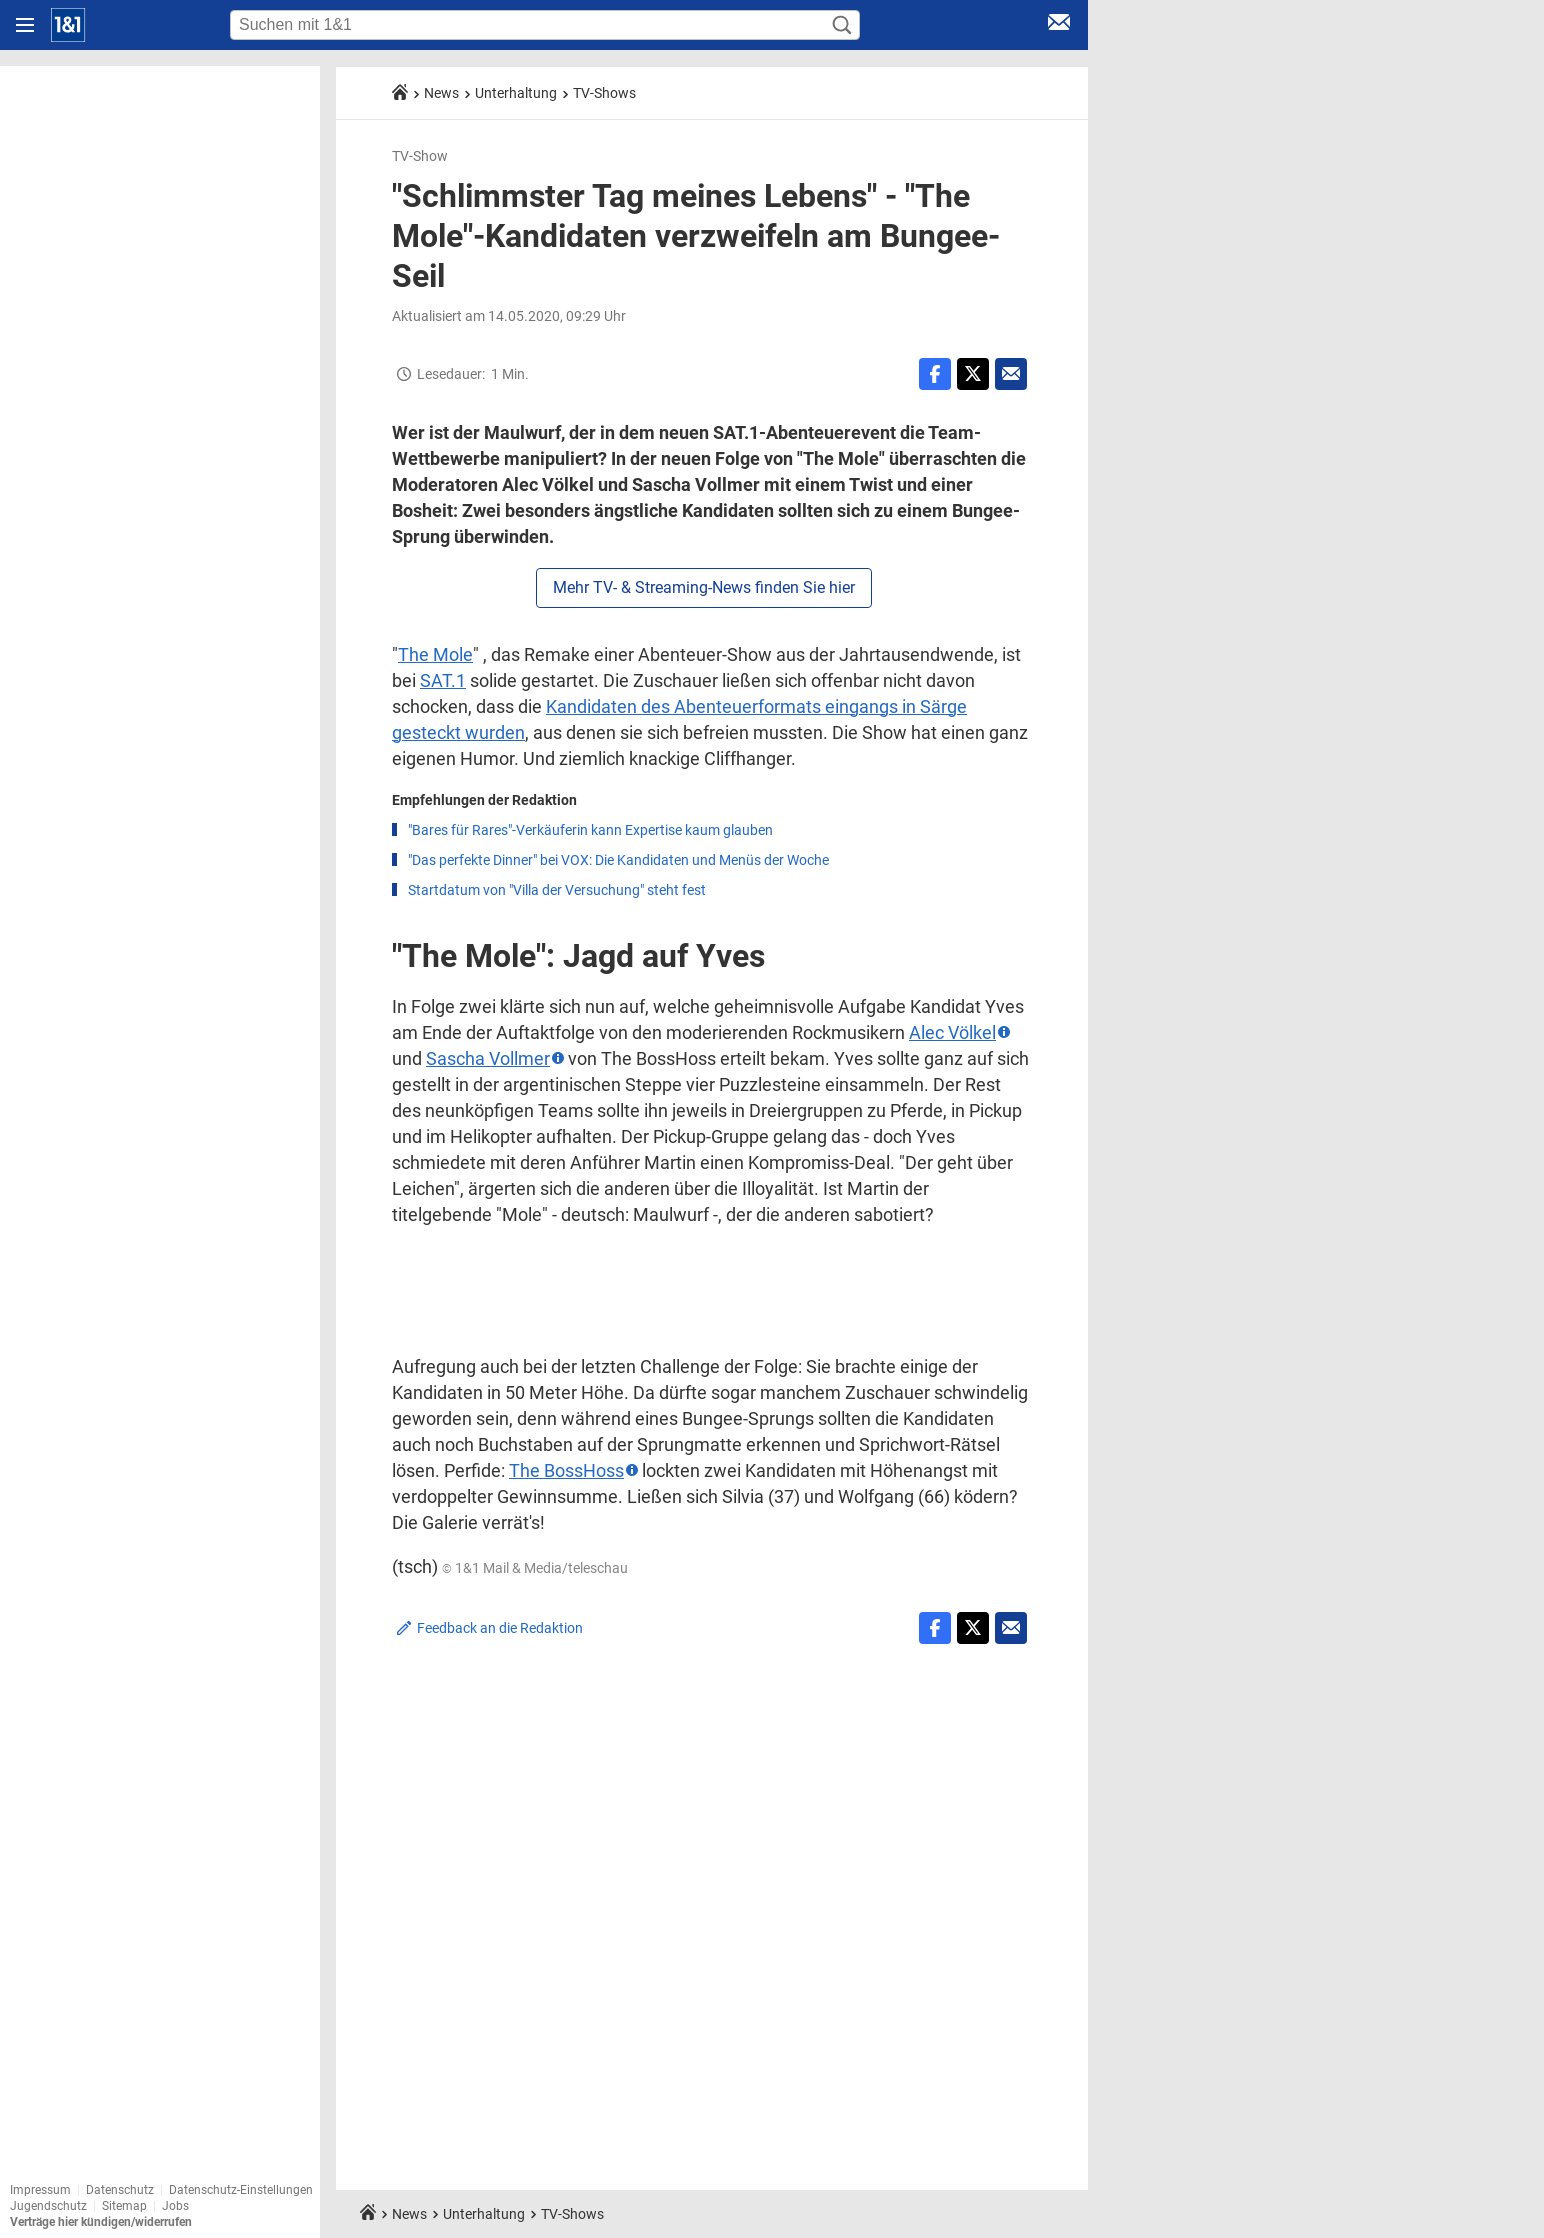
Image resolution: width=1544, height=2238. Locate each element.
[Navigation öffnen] (25, 25)
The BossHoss (566, 1470)
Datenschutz (120, 2190)
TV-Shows (604, 93)
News (441, 93)
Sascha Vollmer (488, 1058)
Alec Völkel (952, 1032)
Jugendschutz (48, 2206)
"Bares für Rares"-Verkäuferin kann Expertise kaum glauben (590, 830)
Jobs (175, 2206)
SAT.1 (443, 680)
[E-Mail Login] (1059, 25)
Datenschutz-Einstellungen (241, 2190)
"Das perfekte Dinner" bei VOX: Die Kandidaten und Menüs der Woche (618, 860)
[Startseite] (68, 25)
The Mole (435, 654)
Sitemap (124, 2206)
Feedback (500, 1628)
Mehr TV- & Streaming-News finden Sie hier (704, 587)
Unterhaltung (516, 93)
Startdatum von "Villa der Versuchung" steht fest (557, 890)
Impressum (40, 2190)
